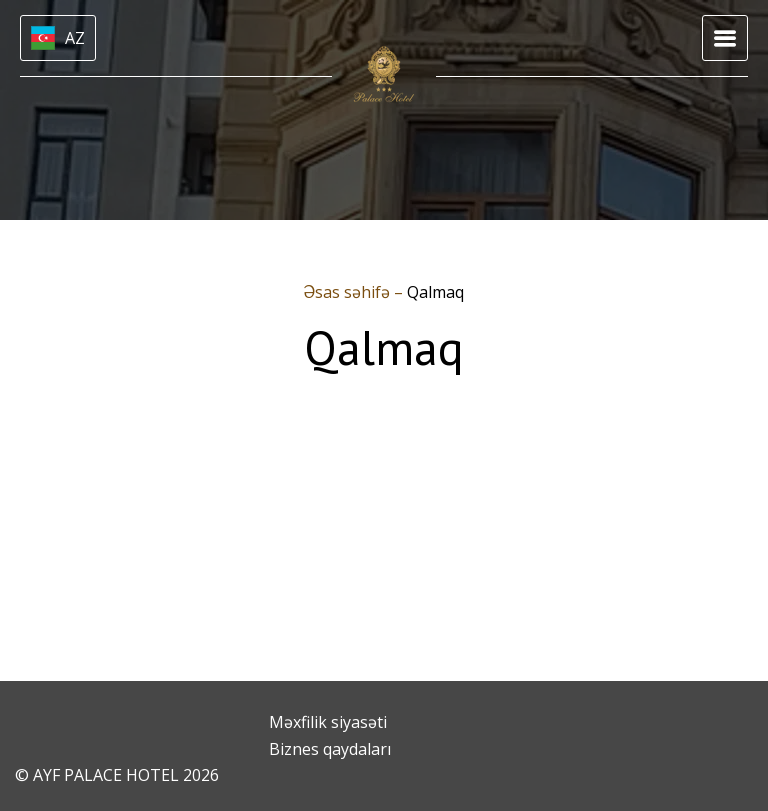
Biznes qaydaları (330, 749)
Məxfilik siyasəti (328, 722)
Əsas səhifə (349, 292)
